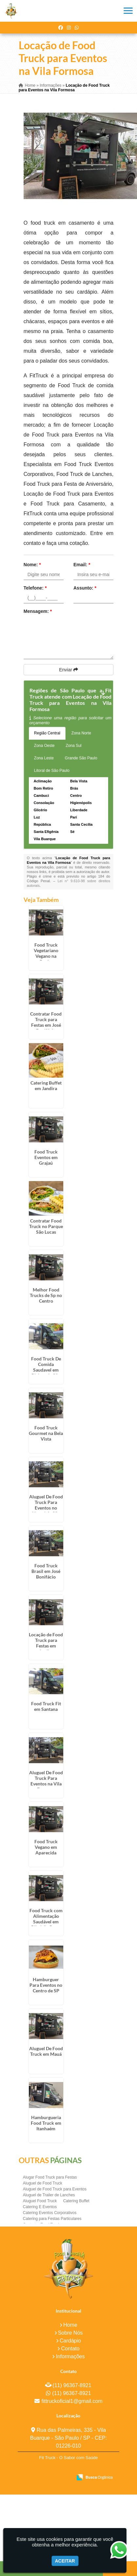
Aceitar (65, 2561)
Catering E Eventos (40, 2207)
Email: (81, 564)
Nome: (32, 564)
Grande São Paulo (81, 758)
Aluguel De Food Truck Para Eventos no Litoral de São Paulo (46, 1508)
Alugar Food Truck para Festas (50, 2177)
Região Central (47, 733)
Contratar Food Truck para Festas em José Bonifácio (46, 1022)
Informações (70, 2356)
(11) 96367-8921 (71, 2385)
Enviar (68, 669)
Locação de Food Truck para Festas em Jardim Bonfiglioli (46, 1646)
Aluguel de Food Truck (42, 2183)
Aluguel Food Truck (40, 2201)
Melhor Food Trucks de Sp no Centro (46, 1295)
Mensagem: (38, 611)
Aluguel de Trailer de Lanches (49, 2195)
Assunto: (84, 588)
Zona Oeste (44, 745)
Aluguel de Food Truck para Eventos (55, 2189)
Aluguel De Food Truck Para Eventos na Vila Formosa (46, 1781)
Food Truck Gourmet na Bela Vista (46, 1433)
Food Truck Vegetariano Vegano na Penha (46, 953)
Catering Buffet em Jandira (46, 1085)
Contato (70, 2348)
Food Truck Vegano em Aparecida (46, 1847)
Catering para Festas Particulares (52, 2218)
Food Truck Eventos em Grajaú (46, 1157)
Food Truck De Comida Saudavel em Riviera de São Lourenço (46, 1370)
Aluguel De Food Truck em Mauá (46, 2051)
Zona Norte (81, 733)
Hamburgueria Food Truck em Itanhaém (46, 2123)
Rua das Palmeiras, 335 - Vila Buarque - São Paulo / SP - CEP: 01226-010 (68, 2438)
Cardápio (70, 2340)
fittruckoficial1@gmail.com (71, 2401)
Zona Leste (44, 758)
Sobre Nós (70, 2333)
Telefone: (35, 588)
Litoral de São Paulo (51, 770)
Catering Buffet (76, 2201)
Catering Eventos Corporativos (49, 2212)
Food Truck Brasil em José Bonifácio (45, 1571)
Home (70, 2325)
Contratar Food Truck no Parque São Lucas (46, 1226)
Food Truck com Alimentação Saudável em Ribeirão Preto (46, 1919)
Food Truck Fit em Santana (46, 1706)
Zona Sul (74, 745)
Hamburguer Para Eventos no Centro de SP (45, 1985)
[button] (128, 10)
